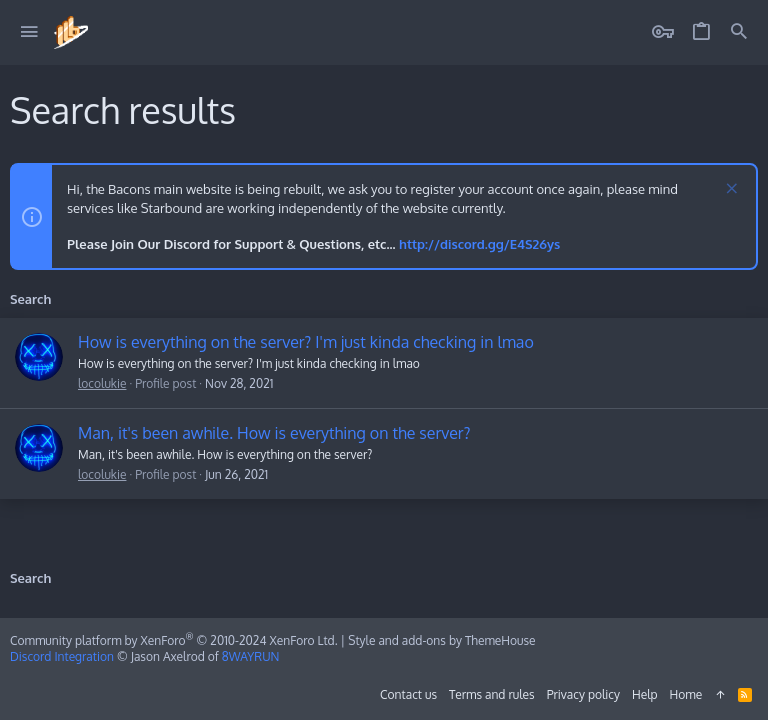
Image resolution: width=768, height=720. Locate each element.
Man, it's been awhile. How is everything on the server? (274, 433)
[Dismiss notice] (729, 190)
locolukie (102, 383)
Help (645, 694)
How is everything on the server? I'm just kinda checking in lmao (306, 342)
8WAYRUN (251, 656)
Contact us (408, 694)
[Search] (739, 32)
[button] (29, 32)
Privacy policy (583, 694)
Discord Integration (62, 656)
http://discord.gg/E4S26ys (479, 244)
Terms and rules (492, 694)
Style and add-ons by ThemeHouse (441, 640)
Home (686, 694)
